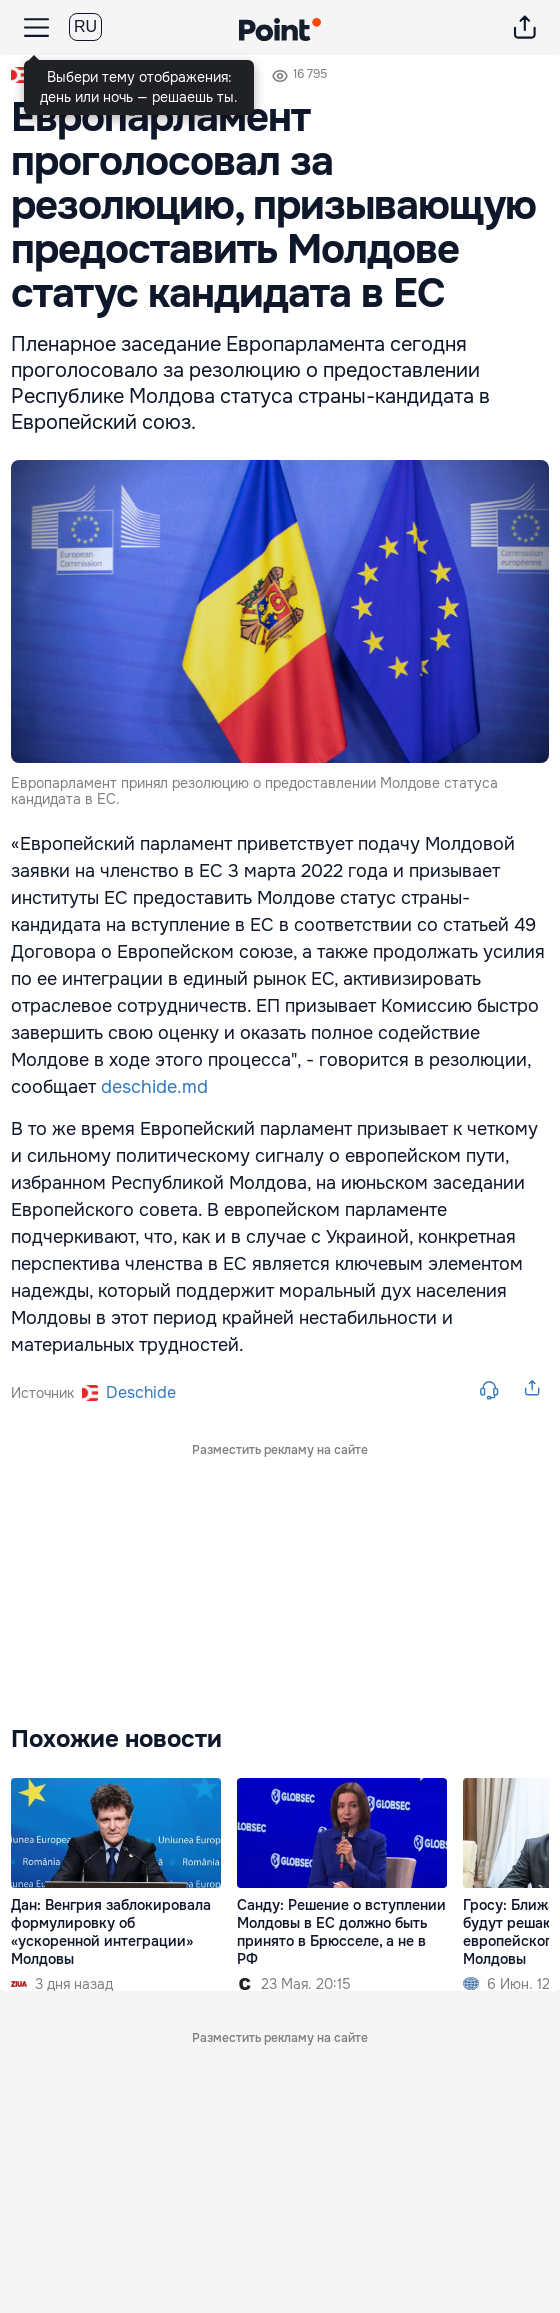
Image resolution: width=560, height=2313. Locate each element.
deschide (141, 1392)
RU (85, 26)
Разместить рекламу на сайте (280, 1450)
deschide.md (154, 1087)
